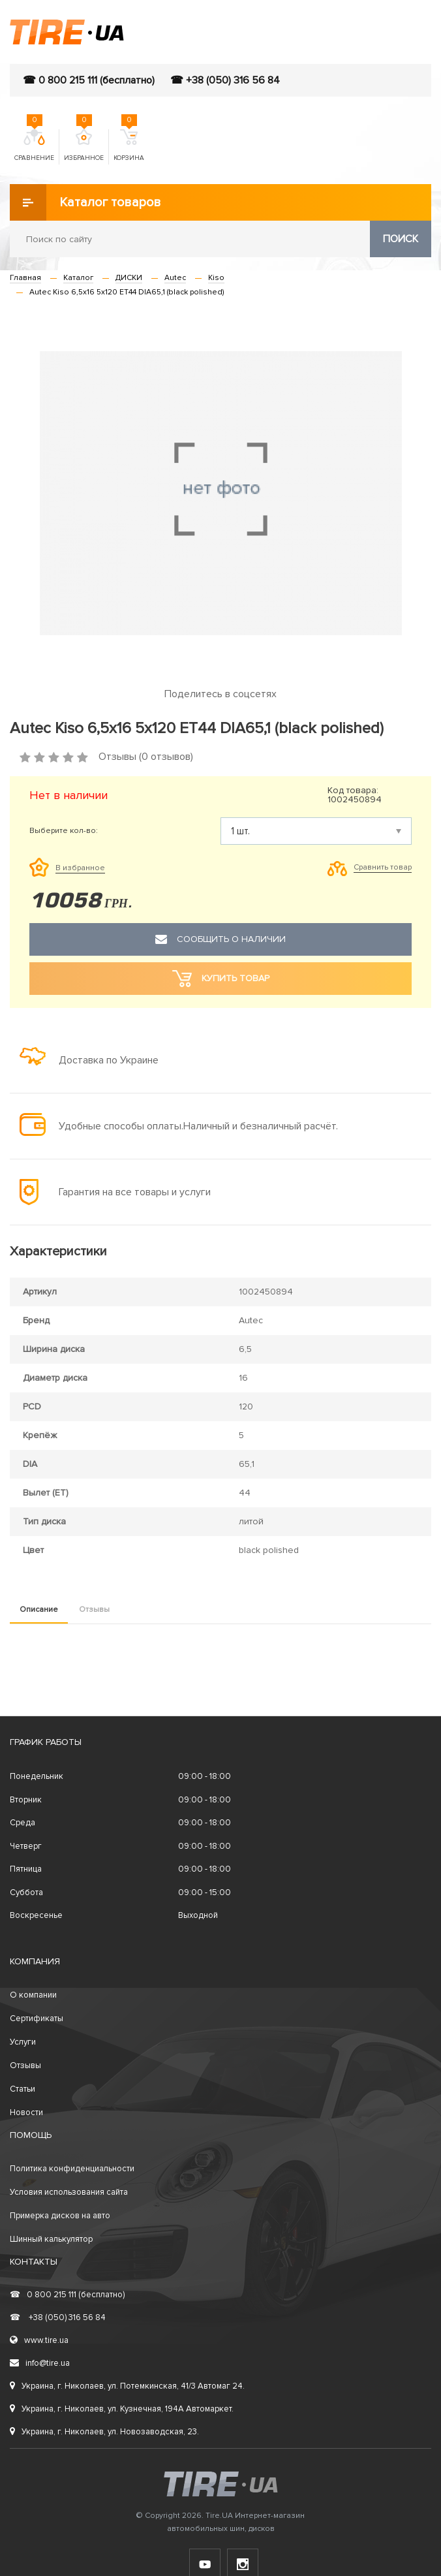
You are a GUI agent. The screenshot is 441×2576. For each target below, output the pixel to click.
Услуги (23, 2042)
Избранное (84, 145)
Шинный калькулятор (51, 2239)
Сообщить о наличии (220, 939)
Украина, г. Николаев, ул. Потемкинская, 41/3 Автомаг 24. (127, 2386)
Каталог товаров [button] (85, 202)
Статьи (22, 2089)
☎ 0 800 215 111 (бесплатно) (89, 80)
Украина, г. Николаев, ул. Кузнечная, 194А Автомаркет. (122, 2409)
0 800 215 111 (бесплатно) (67, 2294)
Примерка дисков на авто (60, 2215)
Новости (26, 2112)
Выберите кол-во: (63, 831)
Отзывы (94, 1609)
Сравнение (34, 145)
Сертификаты (36, 2018)
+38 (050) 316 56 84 (58, 2317)
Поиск (400, 238)
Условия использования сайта (69, 2192)
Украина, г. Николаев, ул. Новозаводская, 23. (104, 2432)
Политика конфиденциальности (72, 2168)
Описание (39, 1609)
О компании (33, 1995)
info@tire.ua (40, 2363)
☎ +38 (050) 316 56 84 (225, 80)
